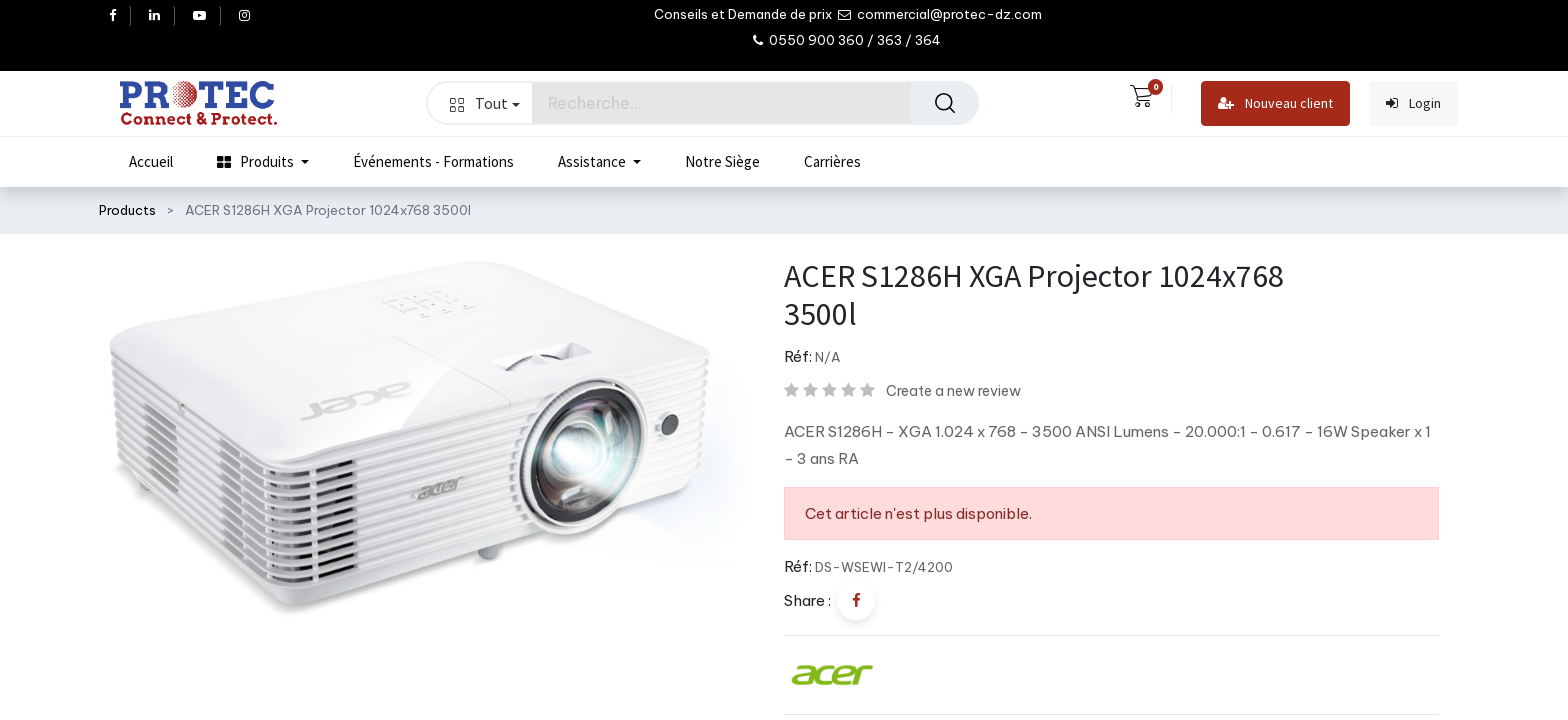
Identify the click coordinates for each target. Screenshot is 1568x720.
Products (127, 210)
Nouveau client (1275, 103)
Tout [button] (485, 103)
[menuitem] (151, 162)
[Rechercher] (945, 103)
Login (1413, 103)
